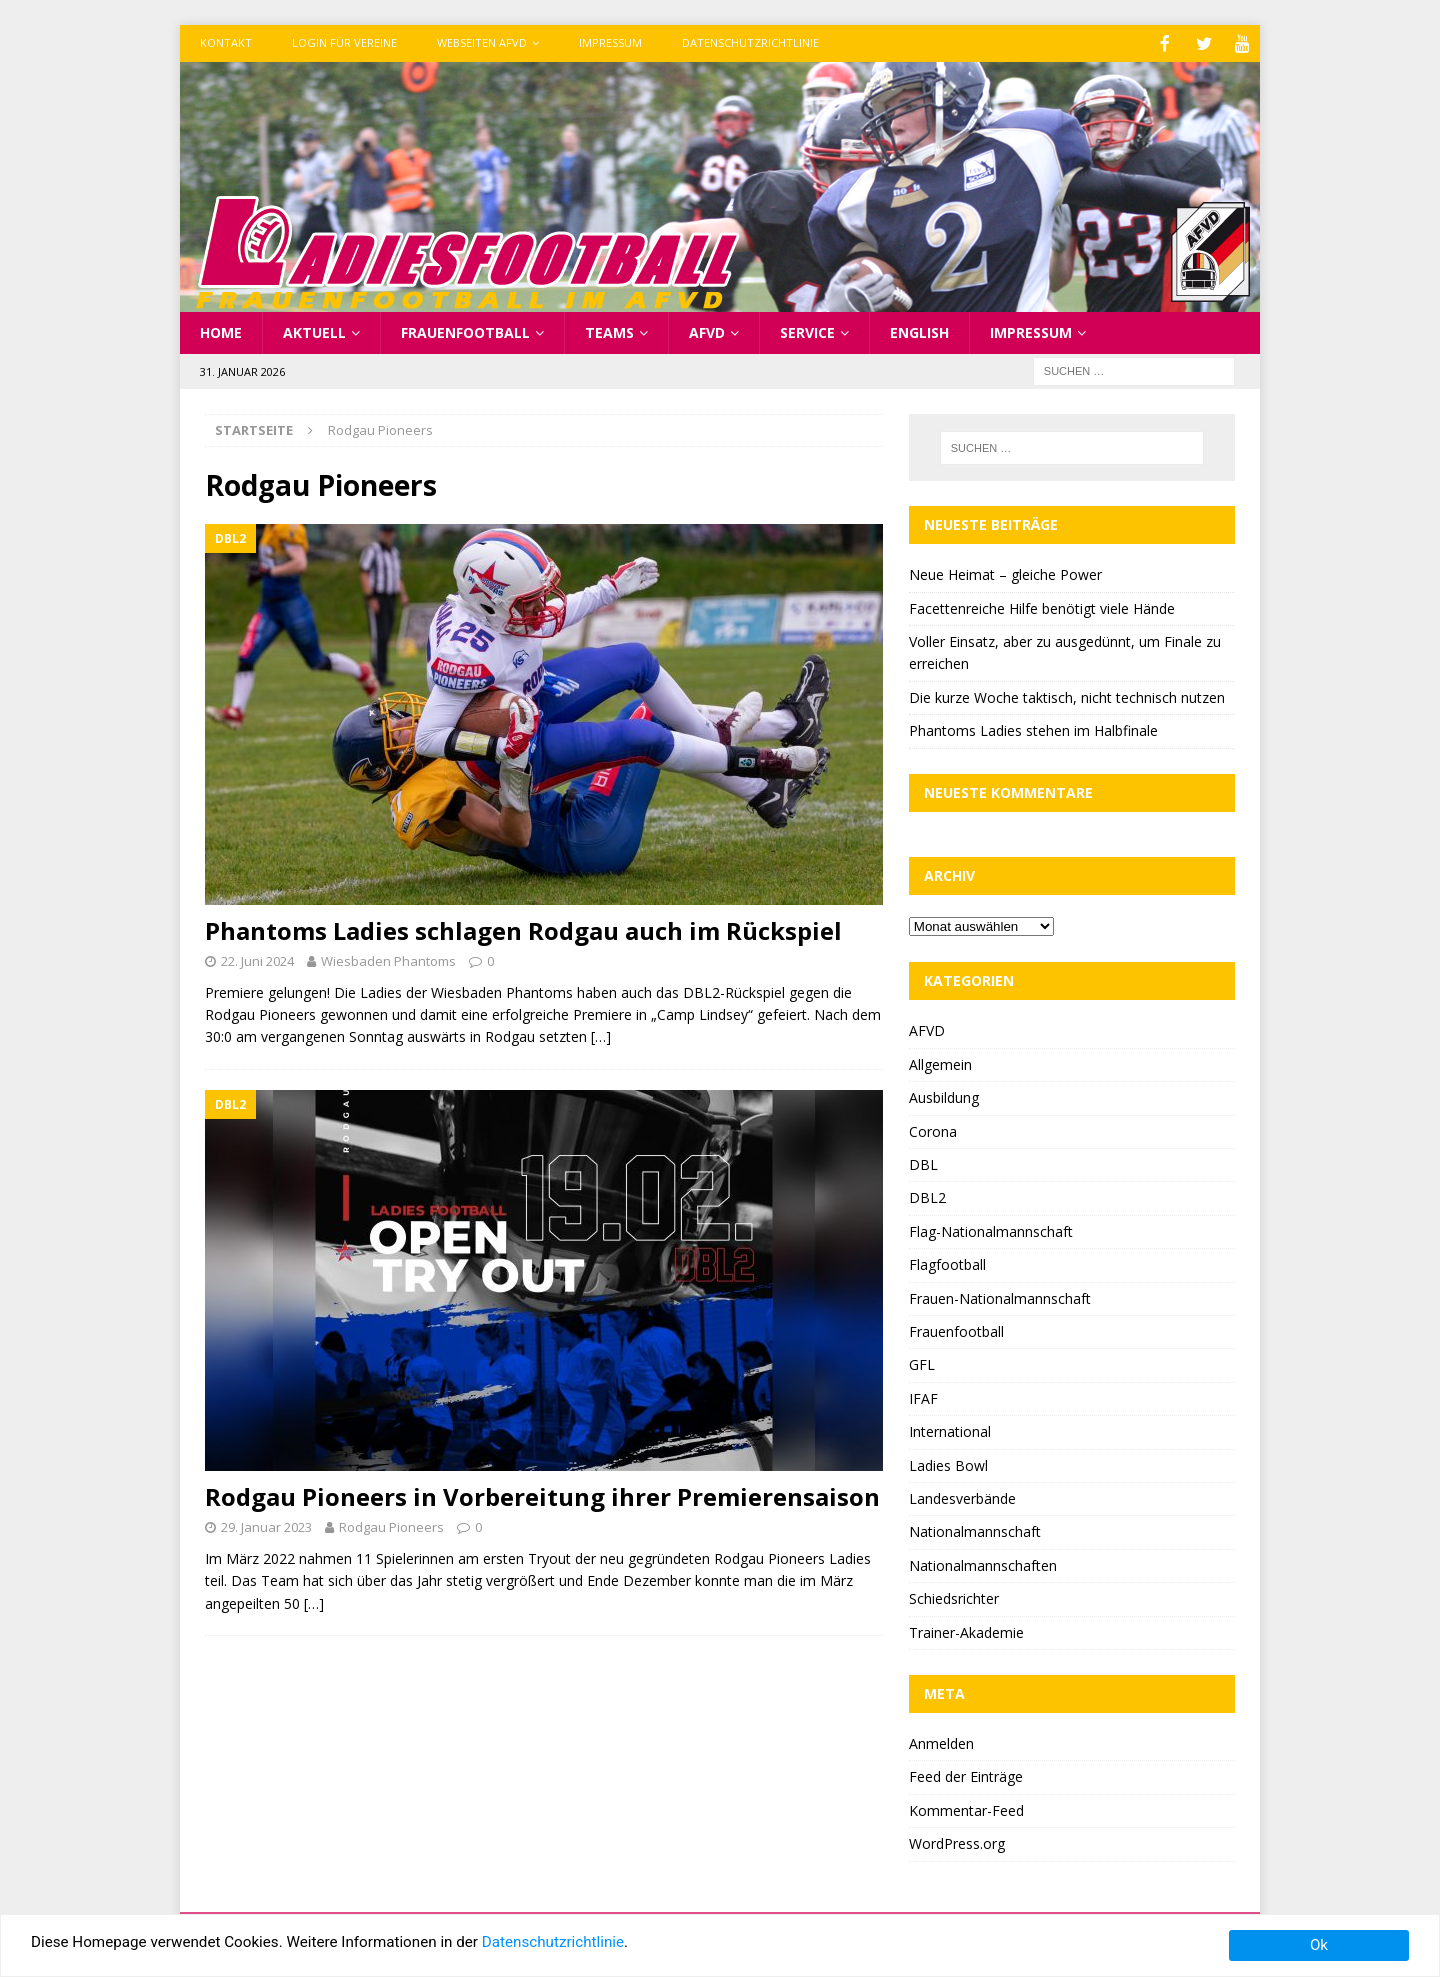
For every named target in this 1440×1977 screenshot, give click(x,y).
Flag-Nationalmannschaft (991, 1229)
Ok (1319, 1945)
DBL (923, 1162)
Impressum (610, 42)
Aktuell (314, 330)
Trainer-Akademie (966, 1630)
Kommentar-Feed (966, 1808)
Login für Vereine (344, 42)
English (919, 330)
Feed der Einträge (966, 1774)
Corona (933, 1129)
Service (807, 330)
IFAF (923, 1396)
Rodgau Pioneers (391, 1525)
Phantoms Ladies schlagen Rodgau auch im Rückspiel (523, 928)
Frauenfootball (465, 330)
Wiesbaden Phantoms (388, 959)
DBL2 (927, 1195)
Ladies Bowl (948, 1463)
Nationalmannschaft (975, 1529)
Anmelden (941, 1741)
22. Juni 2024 (257, 959)
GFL (922, 1362)
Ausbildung (944, 1095)
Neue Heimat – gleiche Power (1005, 572)
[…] (601, 1034)
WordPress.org (957, 1841)
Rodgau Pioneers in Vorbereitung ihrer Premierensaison (542, 1494)
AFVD (707, 330)
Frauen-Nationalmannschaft (1000, 1296)
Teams (609, 330)
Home (221, 330)
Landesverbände (962, 1496)
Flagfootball (947, 1262)
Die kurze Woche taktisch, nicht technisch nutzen (1067, 695)
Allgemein (940, 1062)
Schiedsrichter (954, 1596)
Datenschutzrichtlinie (750, 42)
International (950, 1429)
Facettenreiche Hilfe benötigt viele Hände (1042, 606)
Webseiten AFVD (482, 42)
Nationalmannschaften (983, 1563)
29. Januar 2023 (266, 1525)
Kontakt (226, 42)
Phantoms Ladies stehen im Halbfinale (1033, 728)
